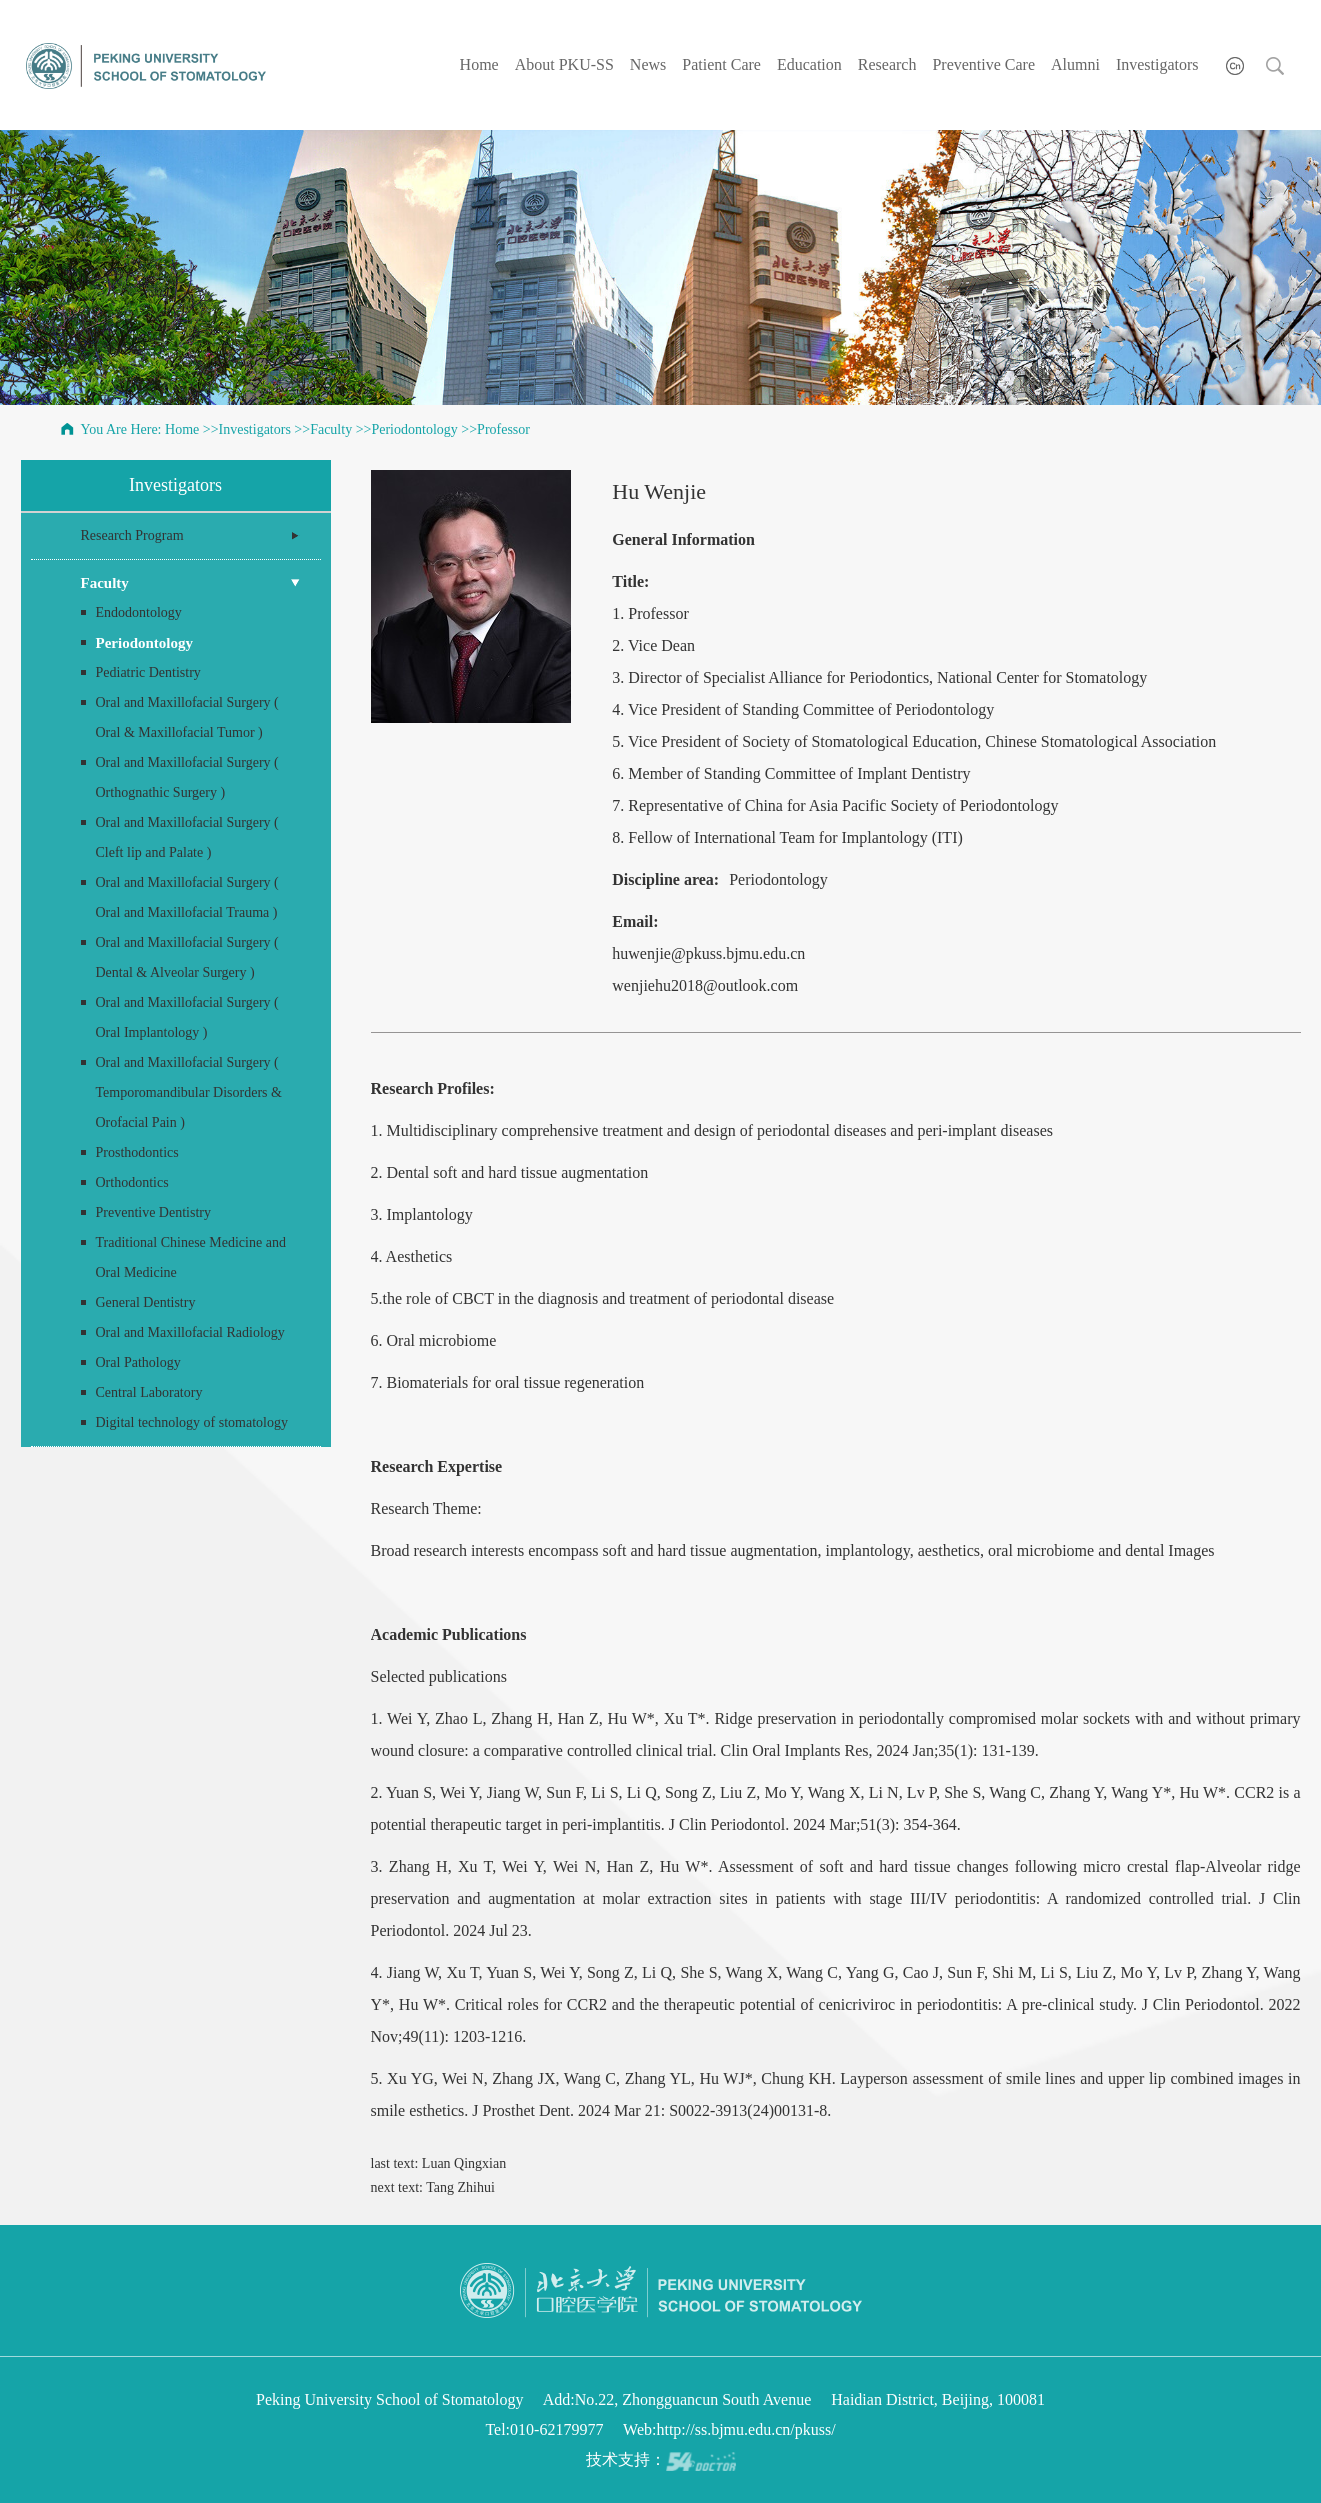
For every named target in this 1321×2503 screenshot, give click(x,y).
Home (479, 64)
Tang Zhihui (460, 2187)
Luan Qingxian (464, 2163)
